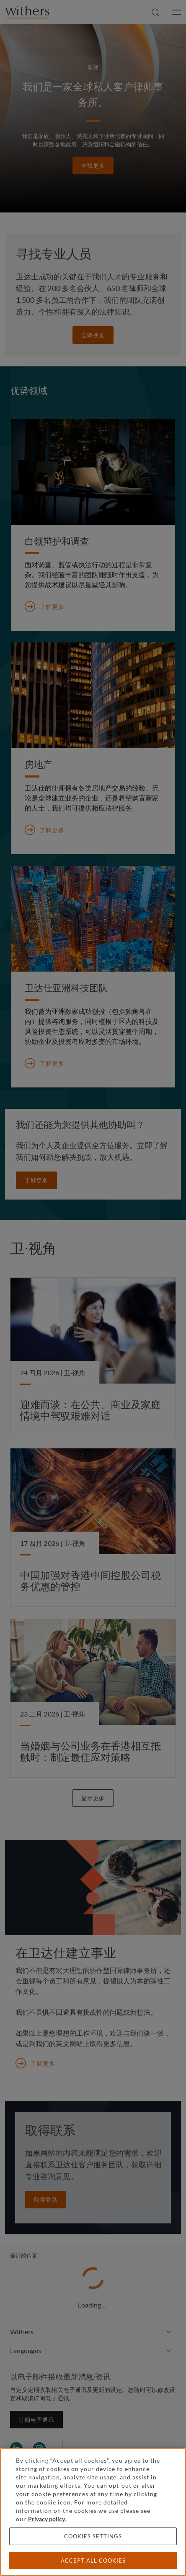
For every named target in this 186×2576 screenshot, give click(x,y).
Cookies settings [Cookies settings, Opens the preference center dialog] (93, 2536)
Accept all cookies (93, 2560)
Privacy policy (46, 2518)
